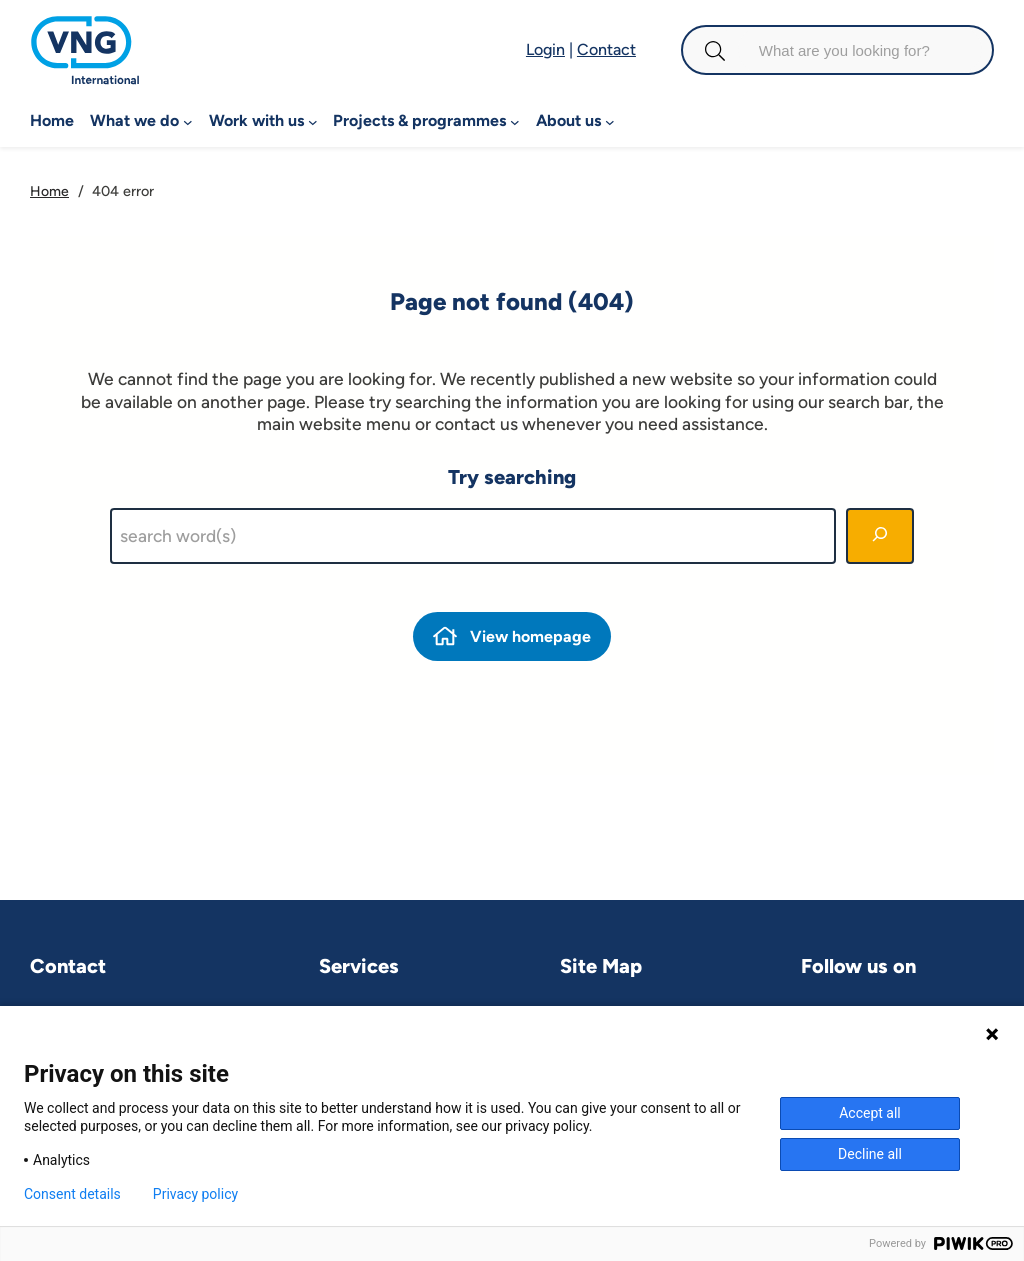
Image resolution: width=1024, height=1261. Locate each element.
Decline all (870, 1154)
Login (545, 49)
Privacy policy (195, 1194)
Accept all (870, 1113)
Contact (606, 49)
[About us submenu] (610, 121)
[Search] (880, 536)
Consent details (72, 1194)
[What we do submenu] (188, 121)
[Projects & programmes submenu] (515, 121)
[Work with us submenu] (313, 121)
